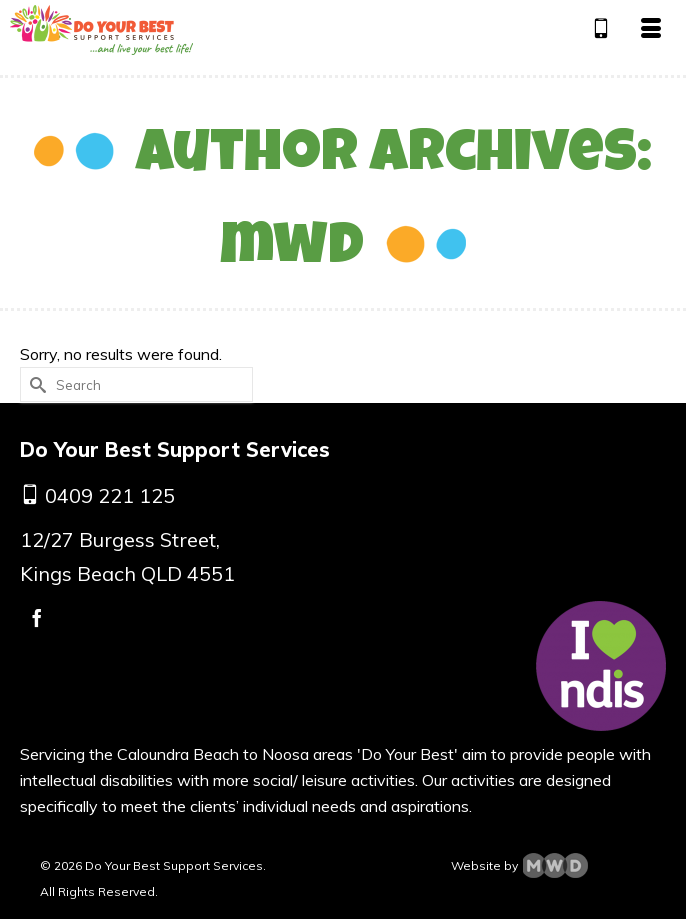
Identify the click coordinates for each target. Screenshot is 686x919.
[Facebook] (37, 617)
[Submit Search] (35, 384)
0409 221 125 (110, 495)
